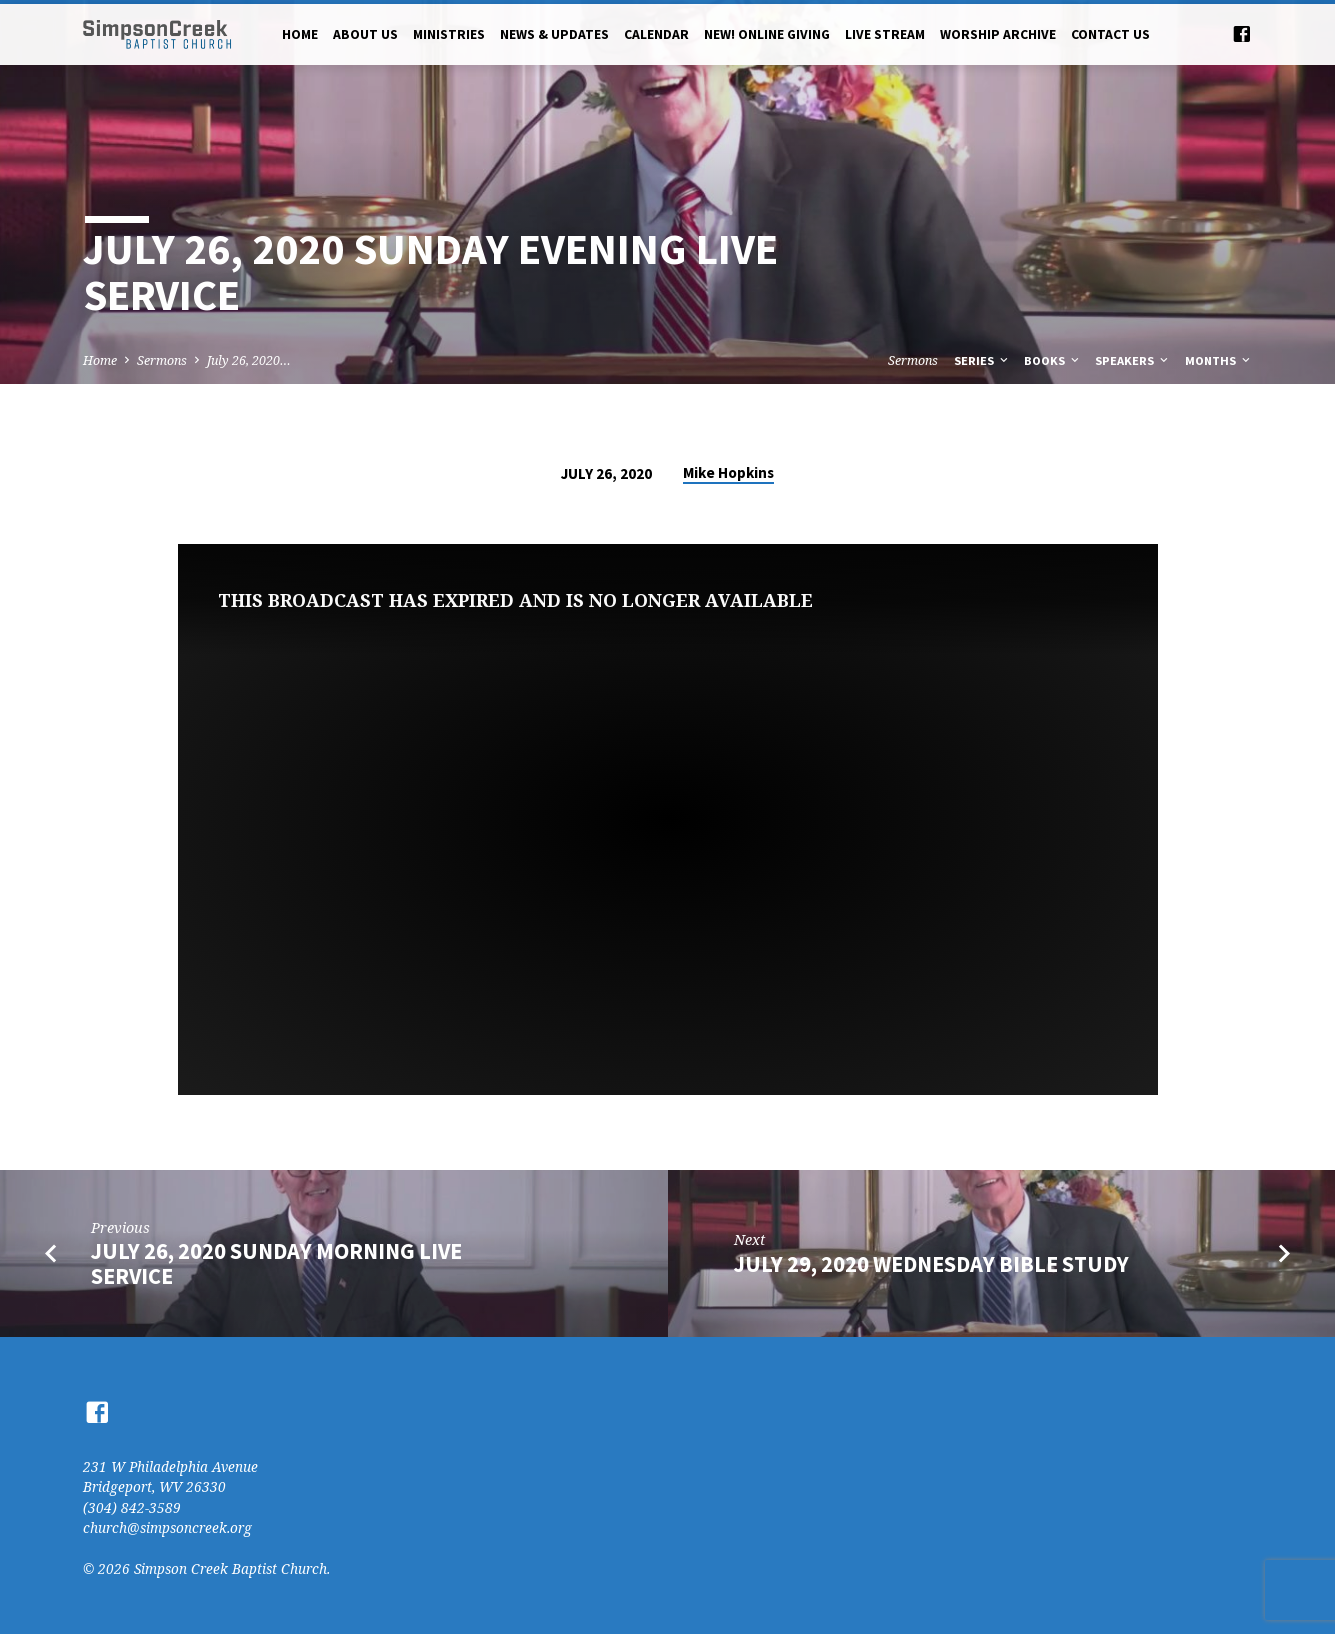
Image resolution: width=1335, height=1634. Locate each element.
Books (1053, 360)
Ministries (449, 34)
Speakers (1133, 360)
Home (300, 34)
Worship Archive (998, 34)
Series (982, 360)
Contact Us (1110, 34)
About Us (365, 34)
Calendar (656, 34)
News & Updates (554, 34)
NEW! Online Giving (767, 34)
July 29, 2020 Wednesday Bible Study (931, 1264)
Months (1219, 360)
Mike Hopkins (728, 472)
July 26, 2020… (249, 360)
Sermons (162, 360)
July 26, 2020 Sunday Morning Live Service (276, 1263)
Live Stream (885, 34)
